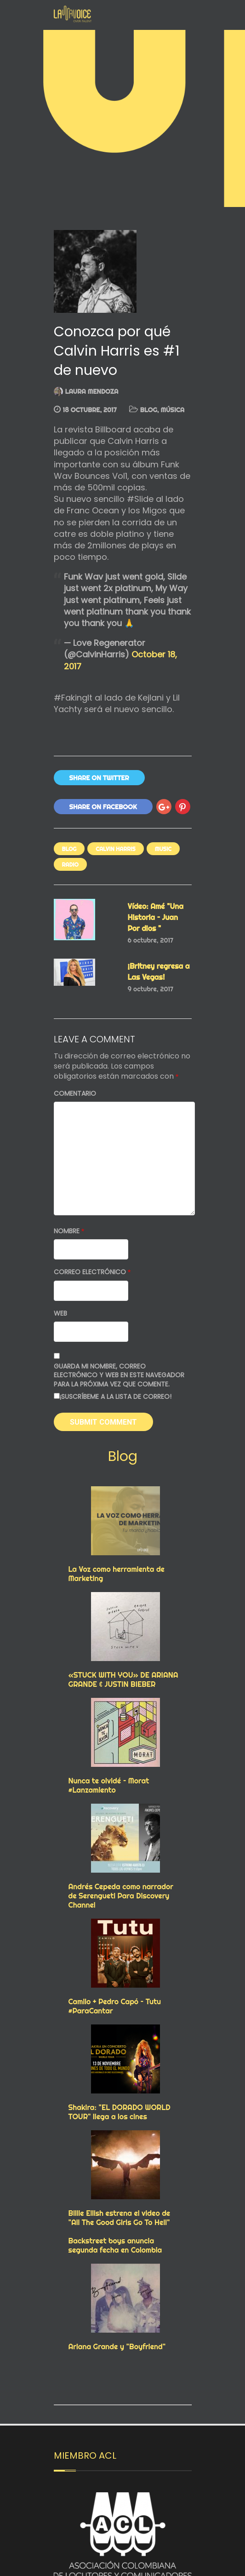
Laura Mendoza (92, 391)
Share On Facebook (103, 807)
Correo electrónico (92, 1272)
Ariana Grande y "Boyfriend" (117, 2346)
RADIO (70, 864)
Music (163, 848)
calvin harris (115, 848)
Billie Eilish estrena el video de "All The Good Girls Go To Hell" (119, 2217)
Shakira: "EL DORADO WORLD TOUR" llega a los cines (119, 2112)
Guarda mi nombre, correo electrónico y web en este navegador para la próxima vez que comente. (119, 1375)
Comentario (75, 1093)
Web (60, 1313)
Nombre (69, 1231)
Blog (148, 410)
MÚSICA (172, 410)
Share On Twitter (99, 778)
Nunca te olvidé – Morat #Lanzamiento (108, 1785)
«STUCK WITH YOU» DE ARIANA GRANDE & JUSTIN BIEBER (123, 1679)
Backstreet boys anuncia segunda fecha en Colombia (115, 2245)
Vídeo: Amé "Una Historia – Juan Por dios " (155, 917)
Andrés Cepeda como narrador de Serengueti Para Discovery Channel (120, 1895)
